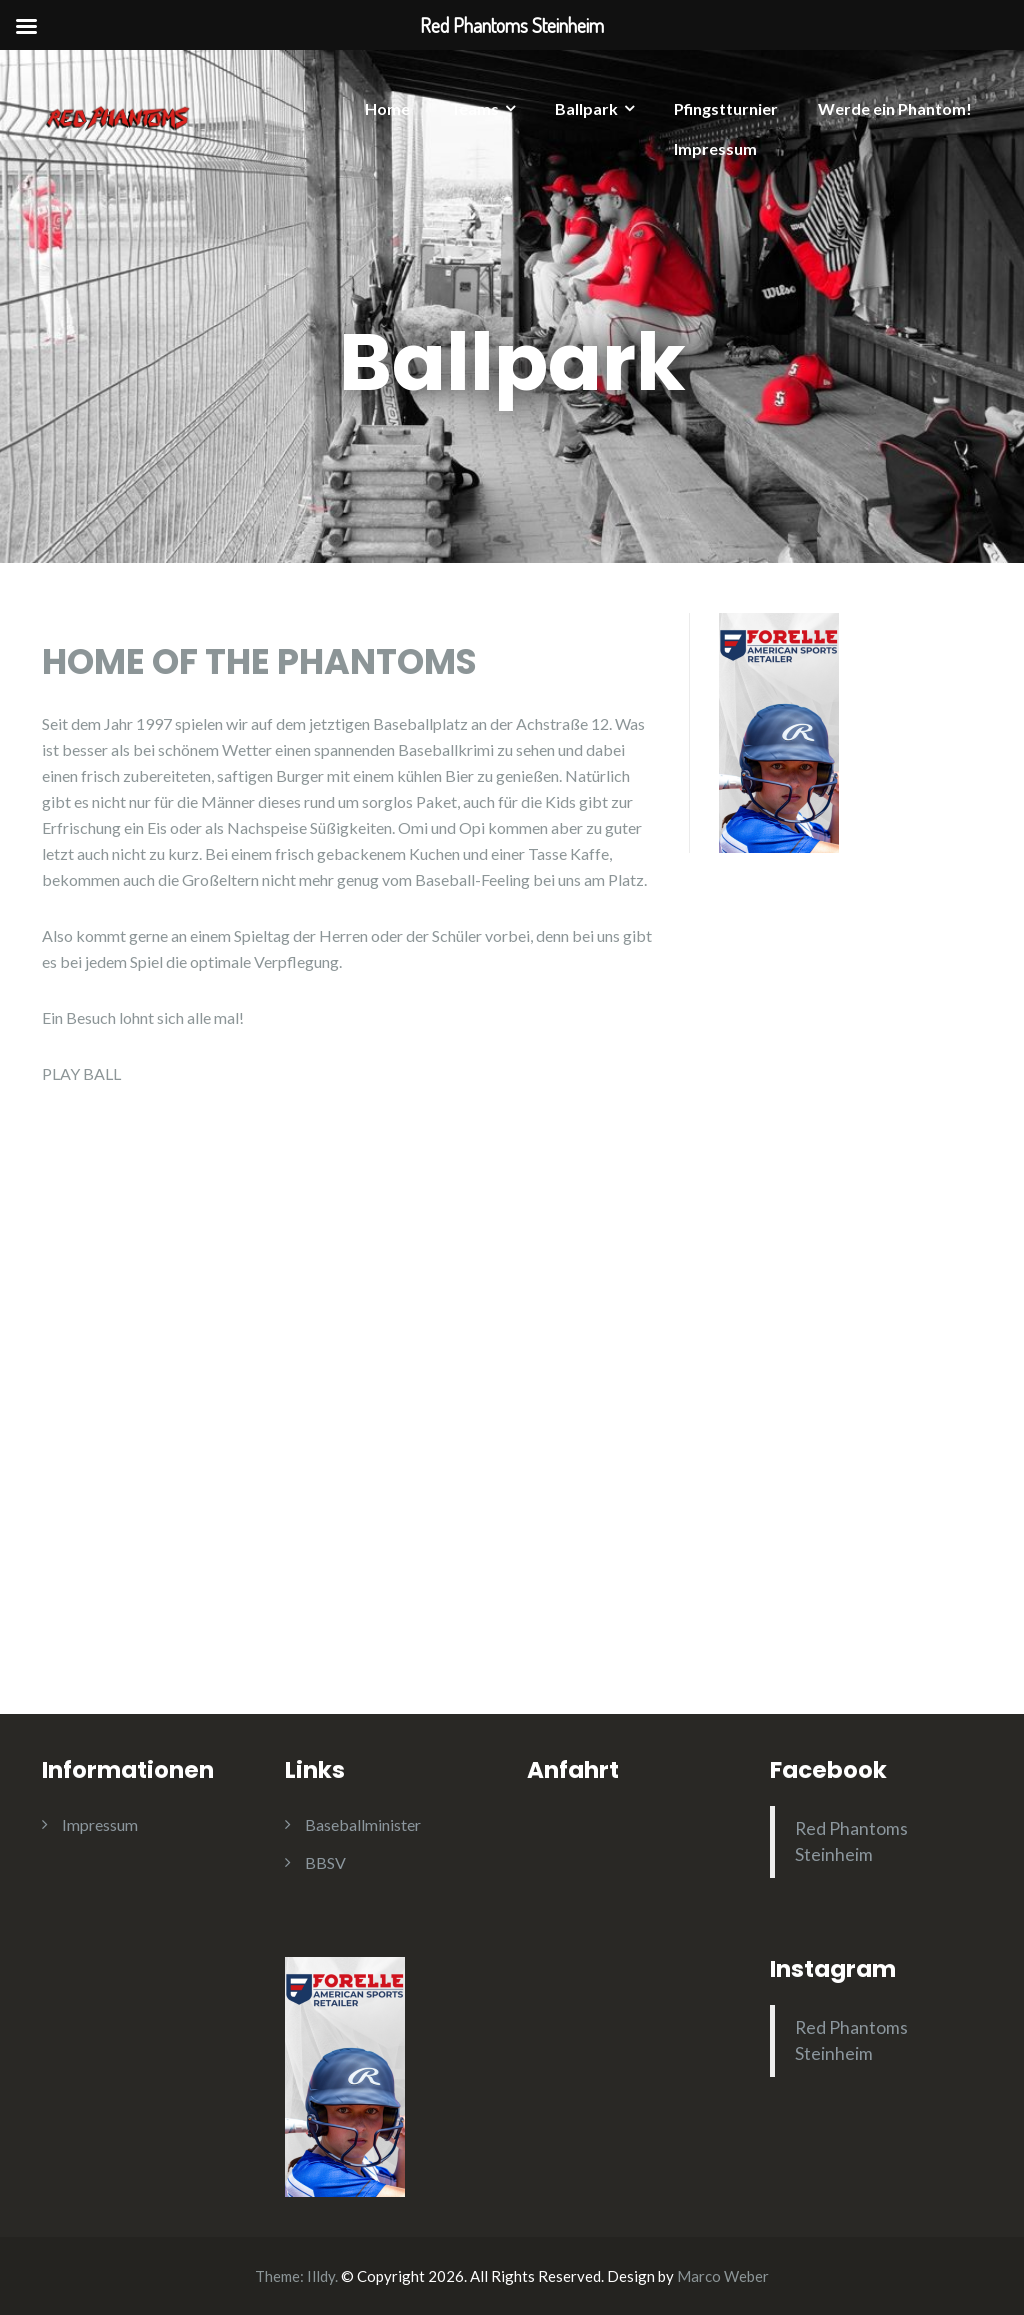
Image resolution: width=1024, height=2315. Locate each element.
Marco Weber (723, 2276)
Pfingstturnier (726, 108)
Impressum (715, 148)
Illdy (321, 2276)
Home (387, 108)
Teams (474, 108)
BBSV (325, 1862)
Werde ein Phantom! (895, 108)
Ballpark (586, 108)
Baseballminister (363, 1824)
